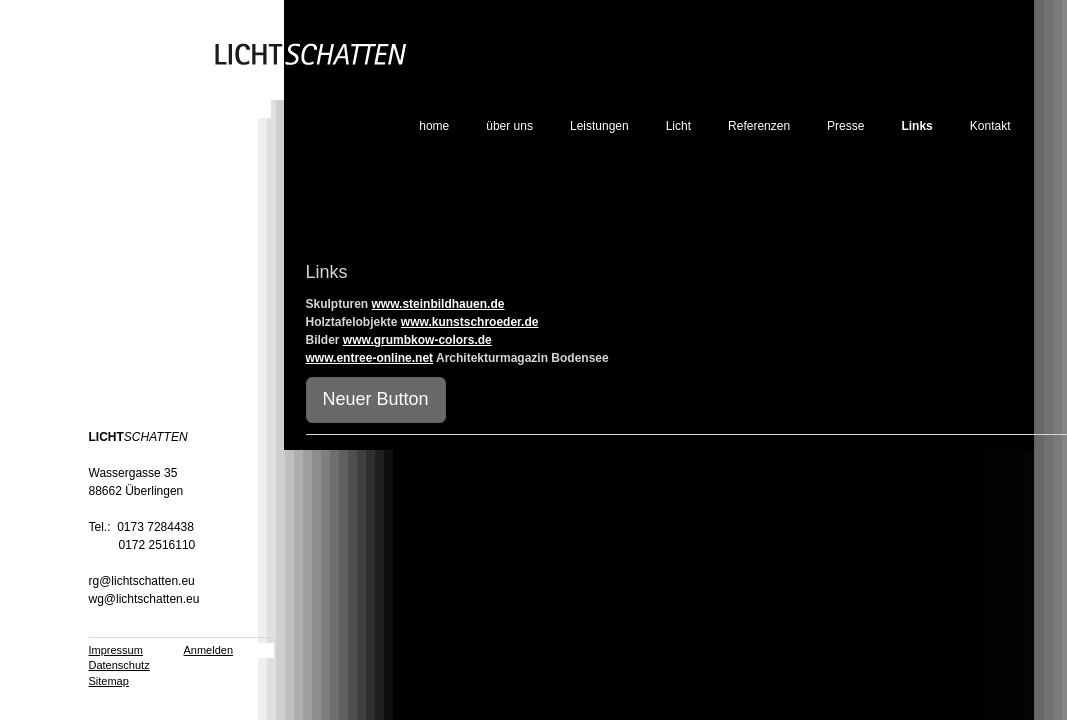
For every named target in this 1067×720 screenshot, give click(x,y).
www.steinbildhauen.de (438, 304)
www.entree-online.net (370, 358)
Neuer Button (376, 399)
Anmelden (209, 650)
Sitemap (109, 681)
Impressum (116, 650)
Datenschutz (119, 665)
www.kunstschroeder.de (470, 322)
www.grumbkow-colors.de (417, 340)
